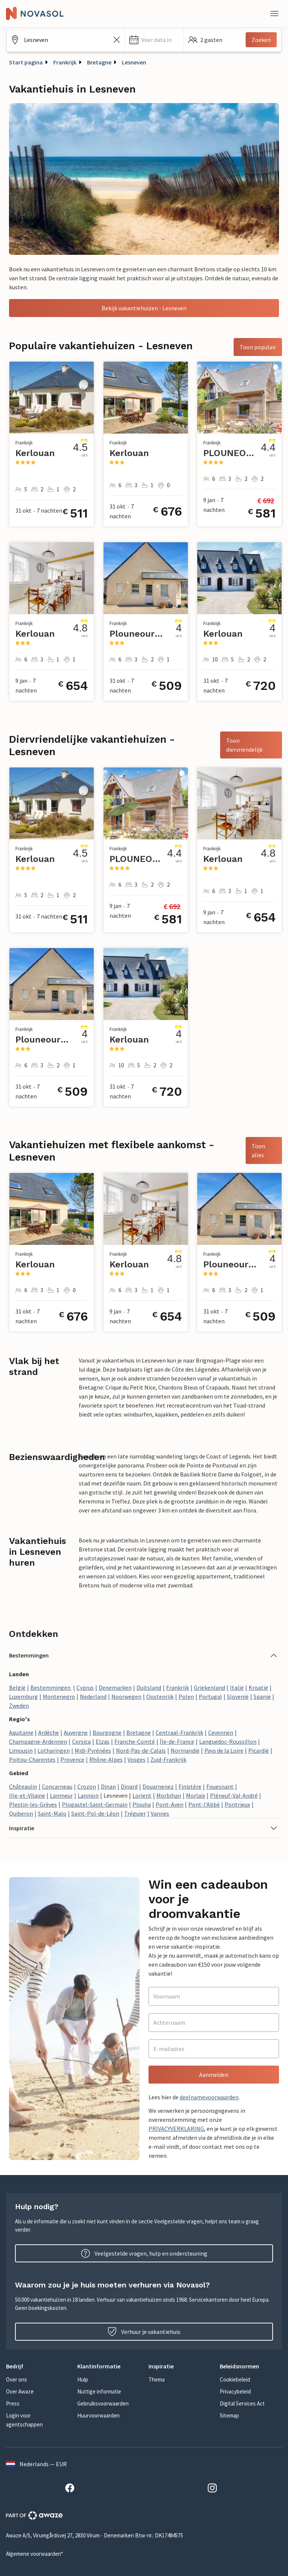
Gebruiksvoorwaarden (103, 2403)
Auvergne (76, 1732)
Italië (237, 1687)
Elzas (103, 1741)
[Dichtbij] (274, 13)
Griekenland (209, 1687)
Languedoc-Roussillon (227, 1741)
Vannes (160, 1813)
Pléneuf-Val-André (234, 1795)
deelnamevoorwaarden (209, 2097)
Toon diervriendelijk (244, 745)
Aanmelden (213, 2074)
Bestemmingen (51, 1687)
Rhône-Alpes (106, 1759)
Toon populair (258, 347)
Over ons (16, 2379)
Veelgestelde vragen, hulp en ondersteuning (144, 2253)
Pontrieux (237, 1804)
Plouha (141, 1804)
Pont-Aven (169, 1804)
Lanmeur (61, 1795)
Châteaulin (23, 1786)
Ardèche (48, 1732)
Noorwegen (126, 1696)
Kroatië (258, 1687)
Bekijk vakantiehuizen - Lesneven (144, 308)
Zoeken (261, 39)
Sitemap (229, 2415)
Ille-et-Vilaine (27, 1795)
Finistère (189, 1786)
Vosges (137, 1759)
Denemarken (115, 1687)
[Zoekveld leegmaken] (116, 40)
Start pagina (26, 62)
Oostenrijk (160, 1696)
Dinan (108, 1786)
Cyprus (85, 1687)
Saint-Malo (52, 1813)
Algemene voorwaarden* (34, 2553)
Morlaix (195, 1795)
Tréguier (135, 1813)
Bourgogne (107, 1732)
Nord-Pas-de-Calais (141, 1750)
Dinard (129, 1786)
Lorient (142, 1795)
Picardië (258, 1750)
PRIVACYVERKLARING (176, 2128)
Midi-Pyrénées (93, 1750)
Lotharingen (54, 1750)
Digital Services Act (242, 2403)
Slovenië (238, 1696)
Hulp (82, 2379)
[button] (154, 40)
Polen (186, 1696)
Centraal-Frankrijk (179, 1732)
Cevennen (220, 1732)
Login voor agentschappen (24, 2420)
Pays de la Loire (223, 1750)
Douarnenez (158, 1786)
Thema (156, 2379)
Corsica (81, 1741)
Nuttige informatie (99, 2391)
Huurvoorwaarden (98, 2415)
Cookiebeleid (235, 2379)
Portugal (210, 1696)
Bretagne (99, 62)
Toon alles (258, 1150)
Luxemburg (23, 1696)
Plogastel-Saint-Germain (95, 1804)
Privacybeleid (235, 2391)
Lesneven (134, 62)
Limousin (21, 1750)
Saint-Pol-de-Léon (95, 1813)
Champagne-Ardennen (38, 1741)
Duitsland (148, 1687)
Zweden (19, 1705)
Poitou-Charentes (32, 1759)
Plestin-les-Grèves (33, 1804)
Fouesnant (220, 1786)
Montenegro (59, 1696)
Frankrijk (64, 62)
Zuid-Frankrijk (168, 1759)
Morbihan (168, 1795)
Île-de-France (177, 1741)
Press (13, 2403)
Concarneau (57, 1786)
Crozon (86, 1786)
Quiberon (21, 1813)
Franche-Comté (134, 1741)
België (17, 1687)
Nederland (93, 1696)
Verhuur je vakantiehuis (144, 2331)
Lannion (88, 1795)
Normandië (185, 1750)
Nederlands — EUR (36, 2463)
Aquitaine (21, 1732)
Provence (72, 1759)
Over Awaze (20, 2391)
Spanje (262, 1696)
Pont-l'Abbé (204, 1804)
